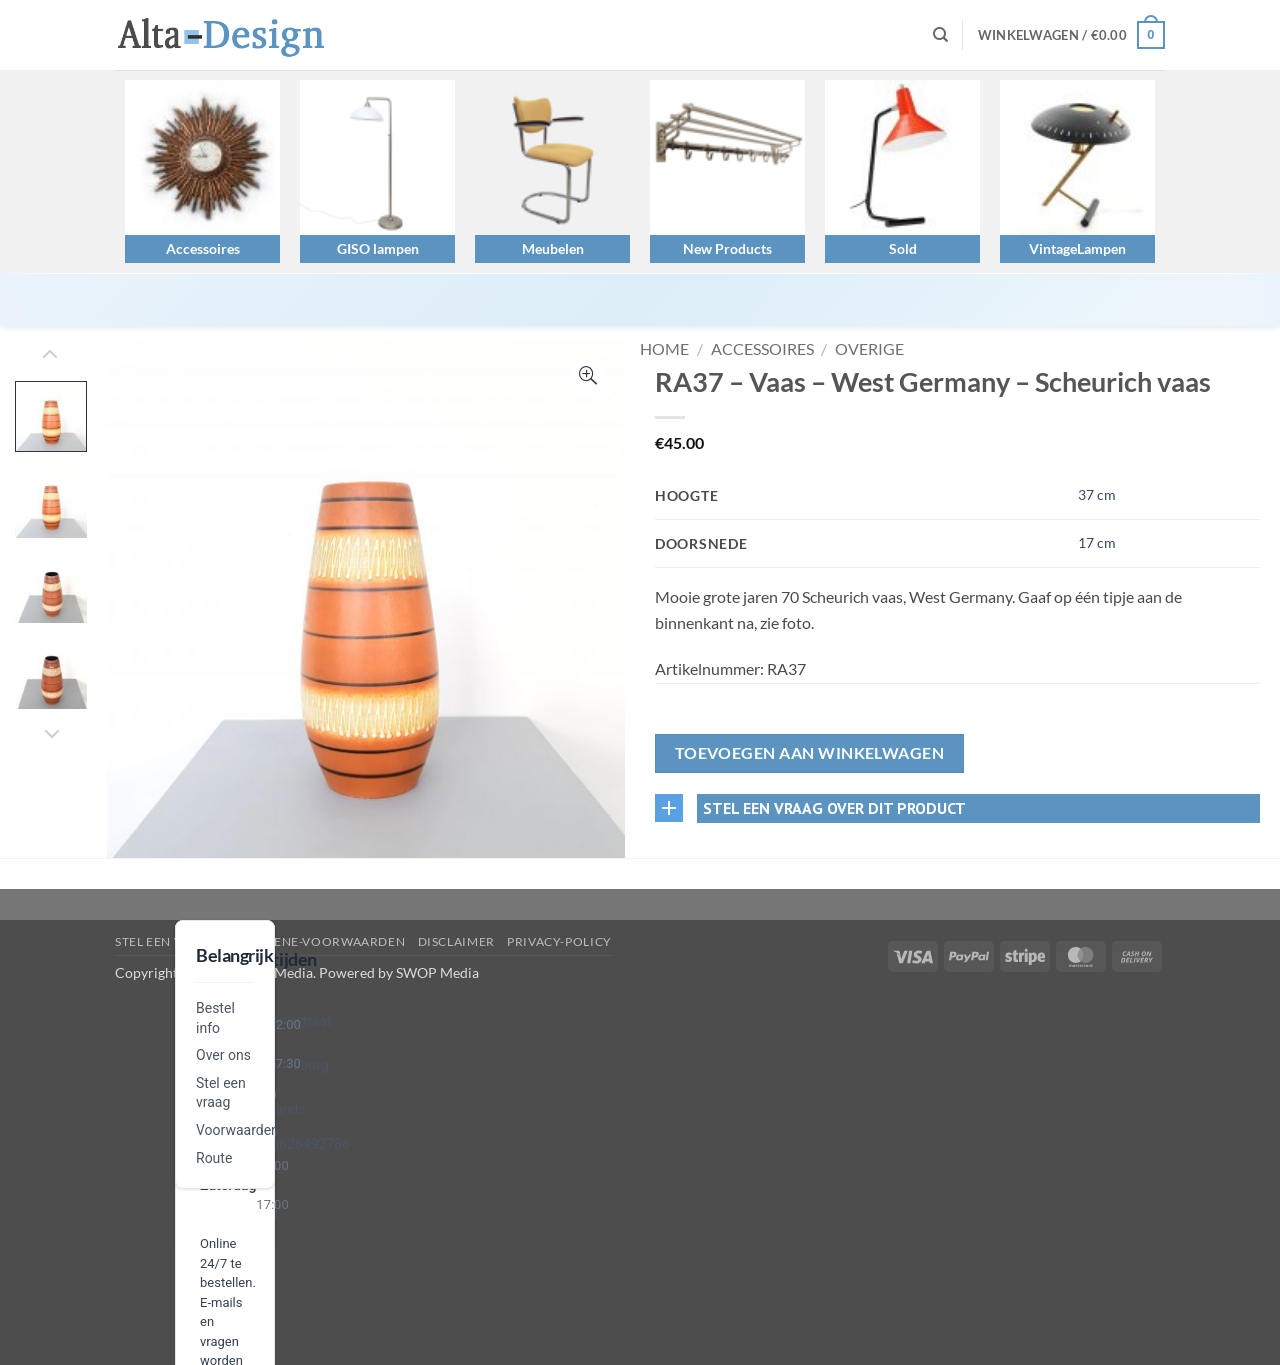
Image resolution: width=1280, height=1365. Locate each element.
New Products (727, 248)
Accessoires (203, 248)
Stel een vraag (166, 941)
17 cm (1097, 542)
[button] (1071, 35)
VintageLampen (1077, 248)
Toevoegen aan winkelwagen (810, 753)
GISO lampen (378, 248)
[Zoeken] (940, 35)
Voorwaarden (237, 1130)
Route (214, 1158)
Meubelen (553, 248)
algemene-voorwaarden (317, 941)
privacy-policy (559, 941)
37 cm (1097, 494)
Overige (869, 348)
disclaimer (456, 941)
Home (664, 348)
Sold (903, 248)
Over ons (223, 1055)
